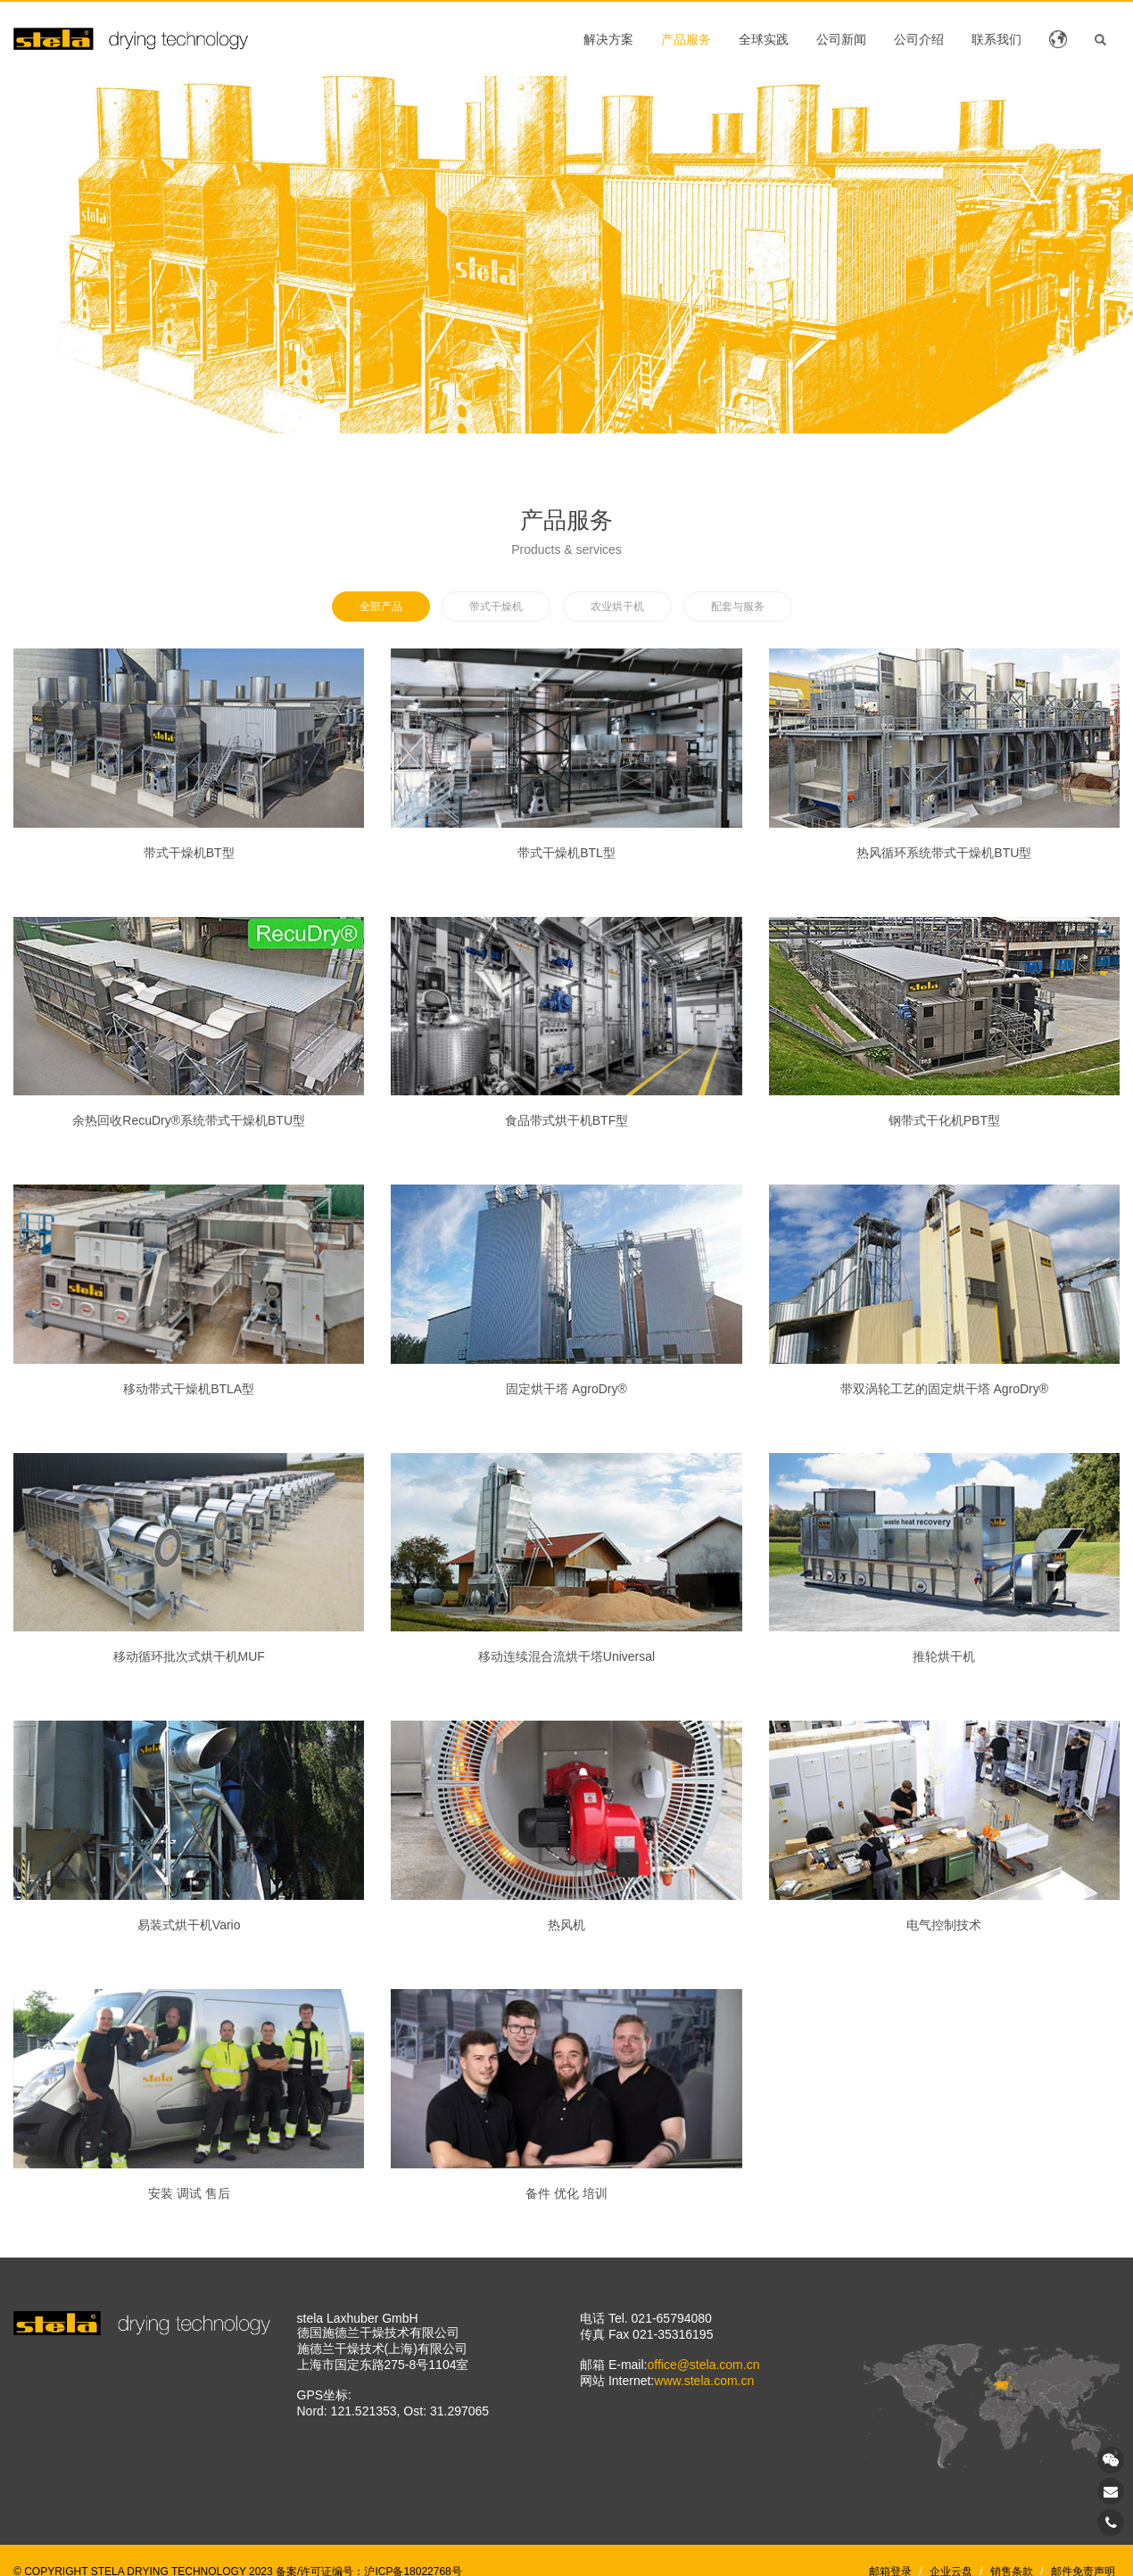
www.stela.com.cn (704, 2381)
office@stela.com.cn (703, 2364)
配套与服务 (738, 606)
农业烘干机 (617, 606)
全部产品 (381, 606)
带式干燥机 (496, 606)
